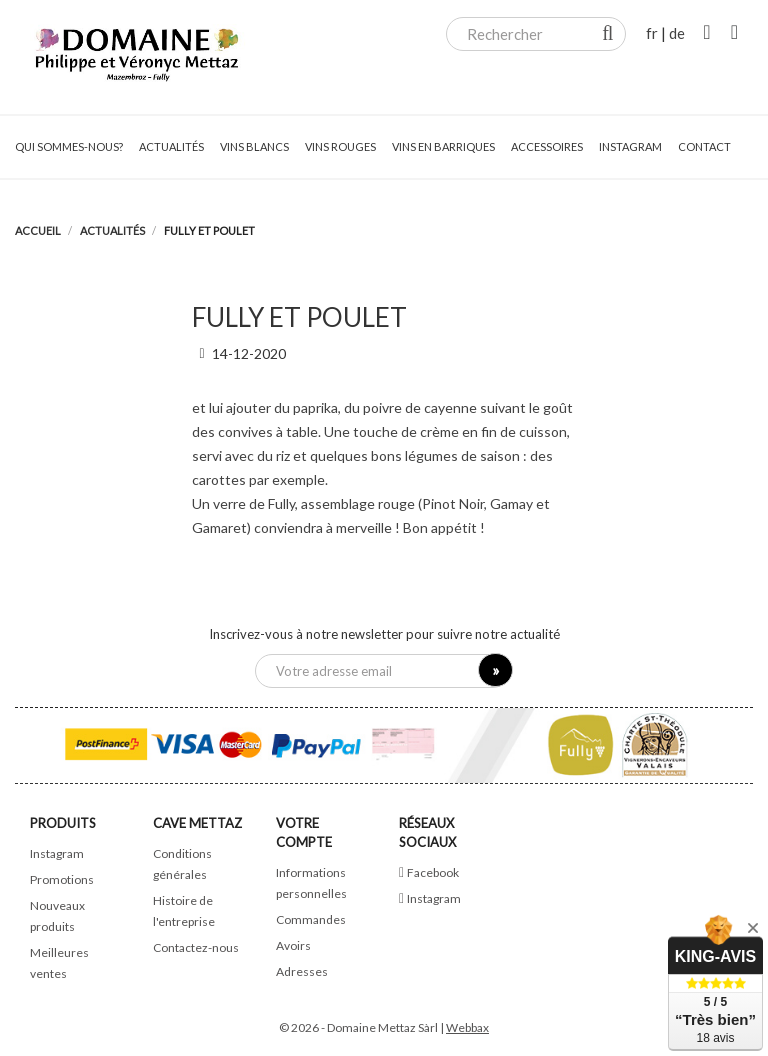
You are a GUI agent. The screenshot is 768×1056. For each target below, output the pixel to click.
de (677, 33)
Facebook (433, 872)
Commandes (311, 919)
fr (652, 33)
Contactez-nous (196, 947)
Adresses (302, 971)
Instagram (57, 853)
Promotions (62, 879)
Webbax (467, 1027)
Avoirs (293, 945)
